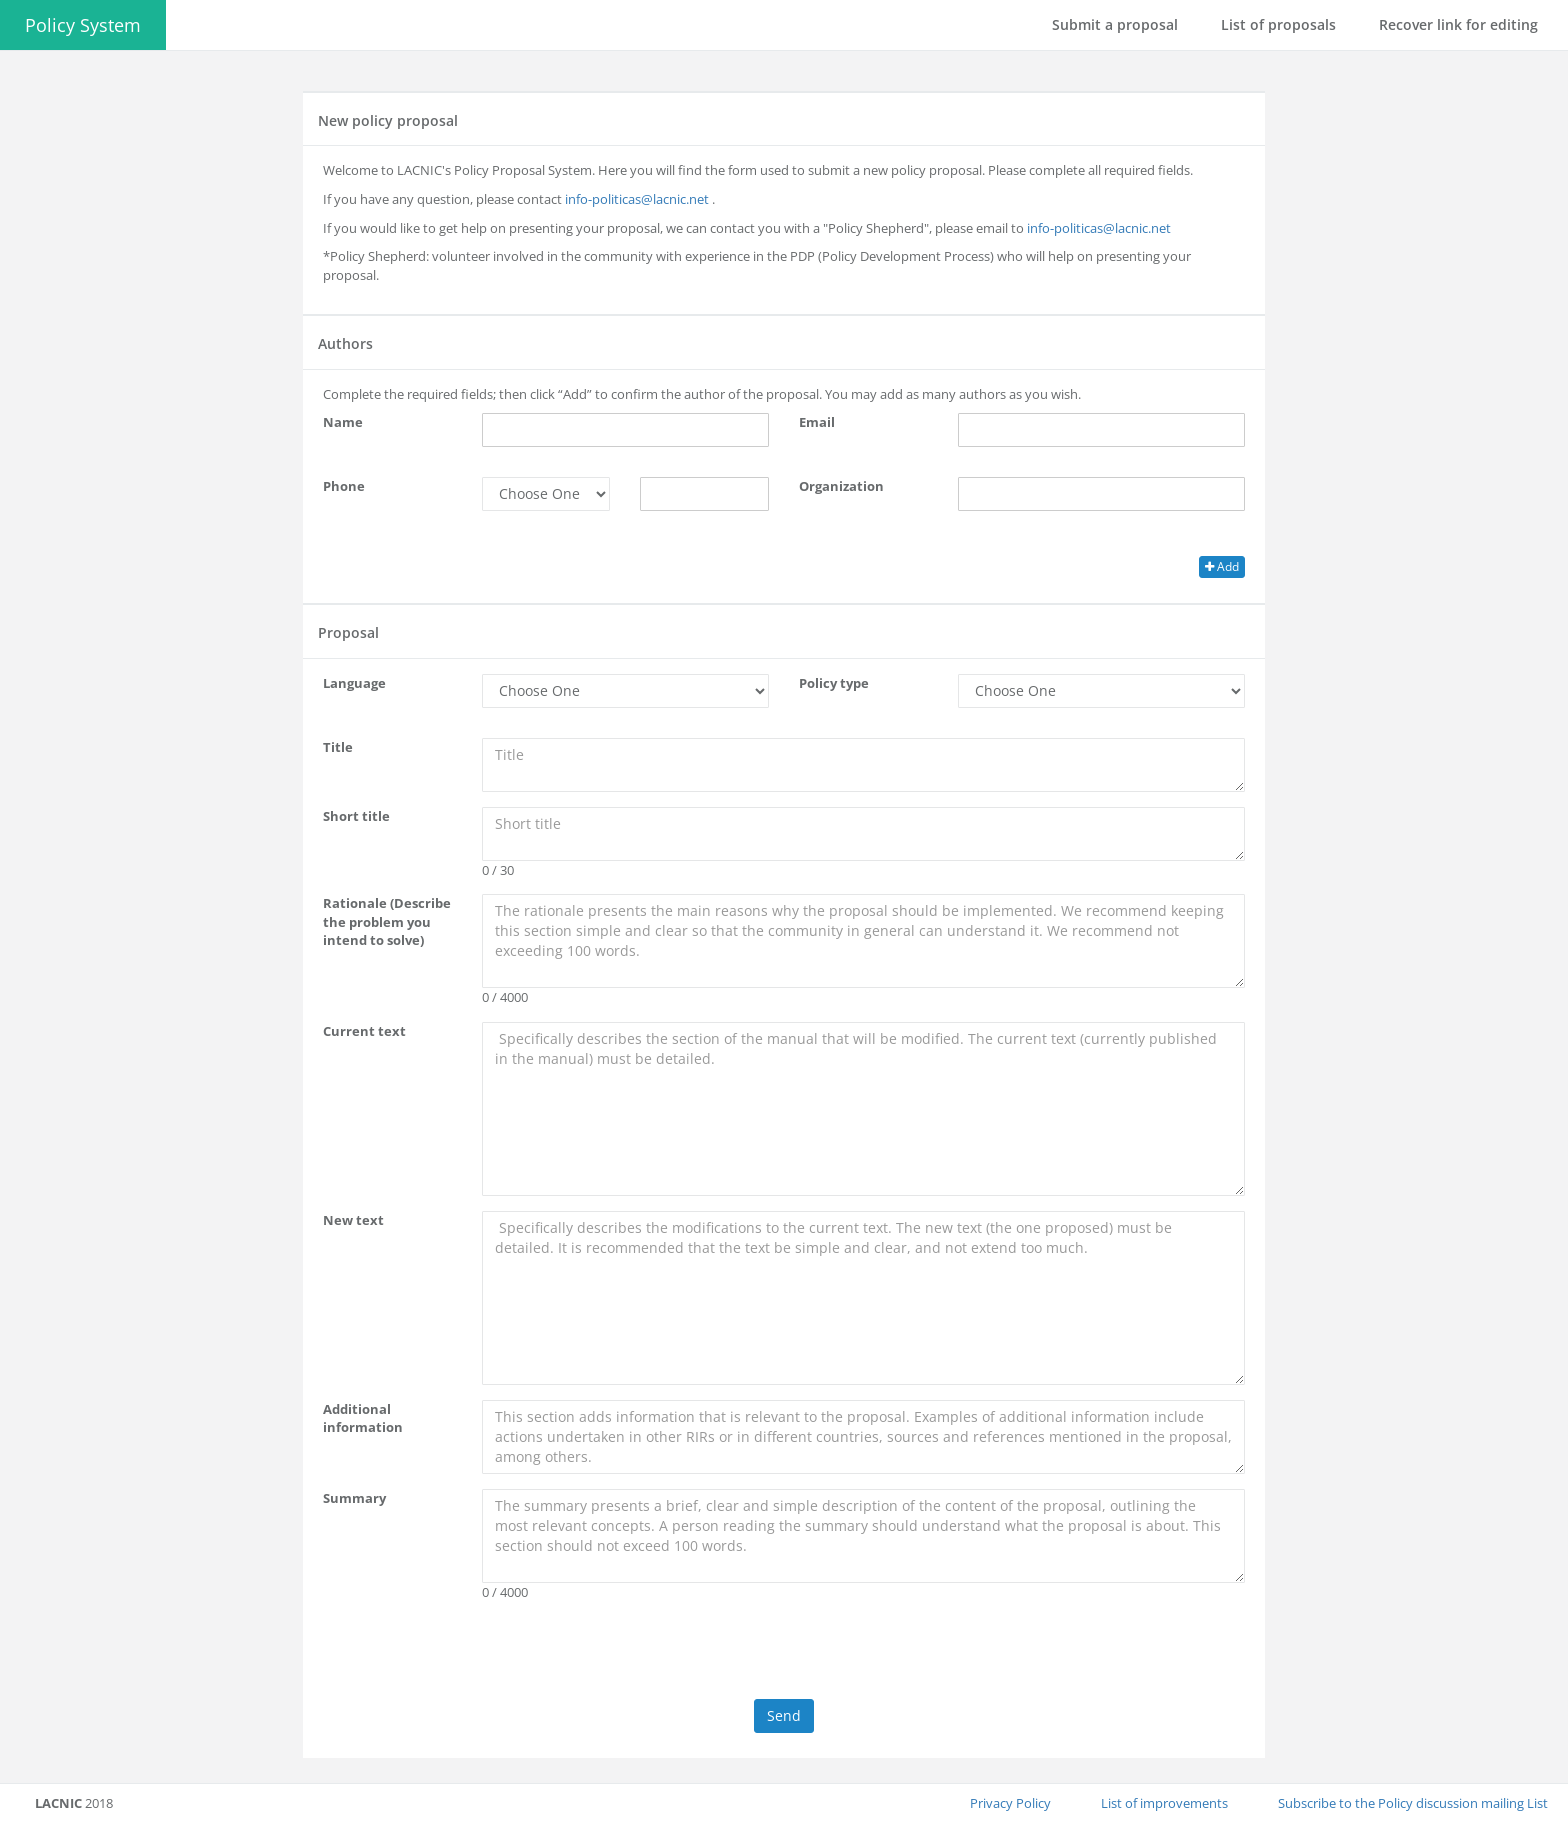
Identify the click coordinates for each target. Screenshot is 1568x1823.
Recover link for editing (1458, 24)
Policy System (83, 25)
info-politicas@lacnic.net (637, 199)
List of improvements (1164, 1803)
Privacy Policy (1010, 1803)
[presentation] (784, 1655)
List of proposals (1278, 24)
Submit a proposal (1115, 24)
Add (1222, 566)
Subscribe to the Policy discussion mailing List (1413, 1803)
